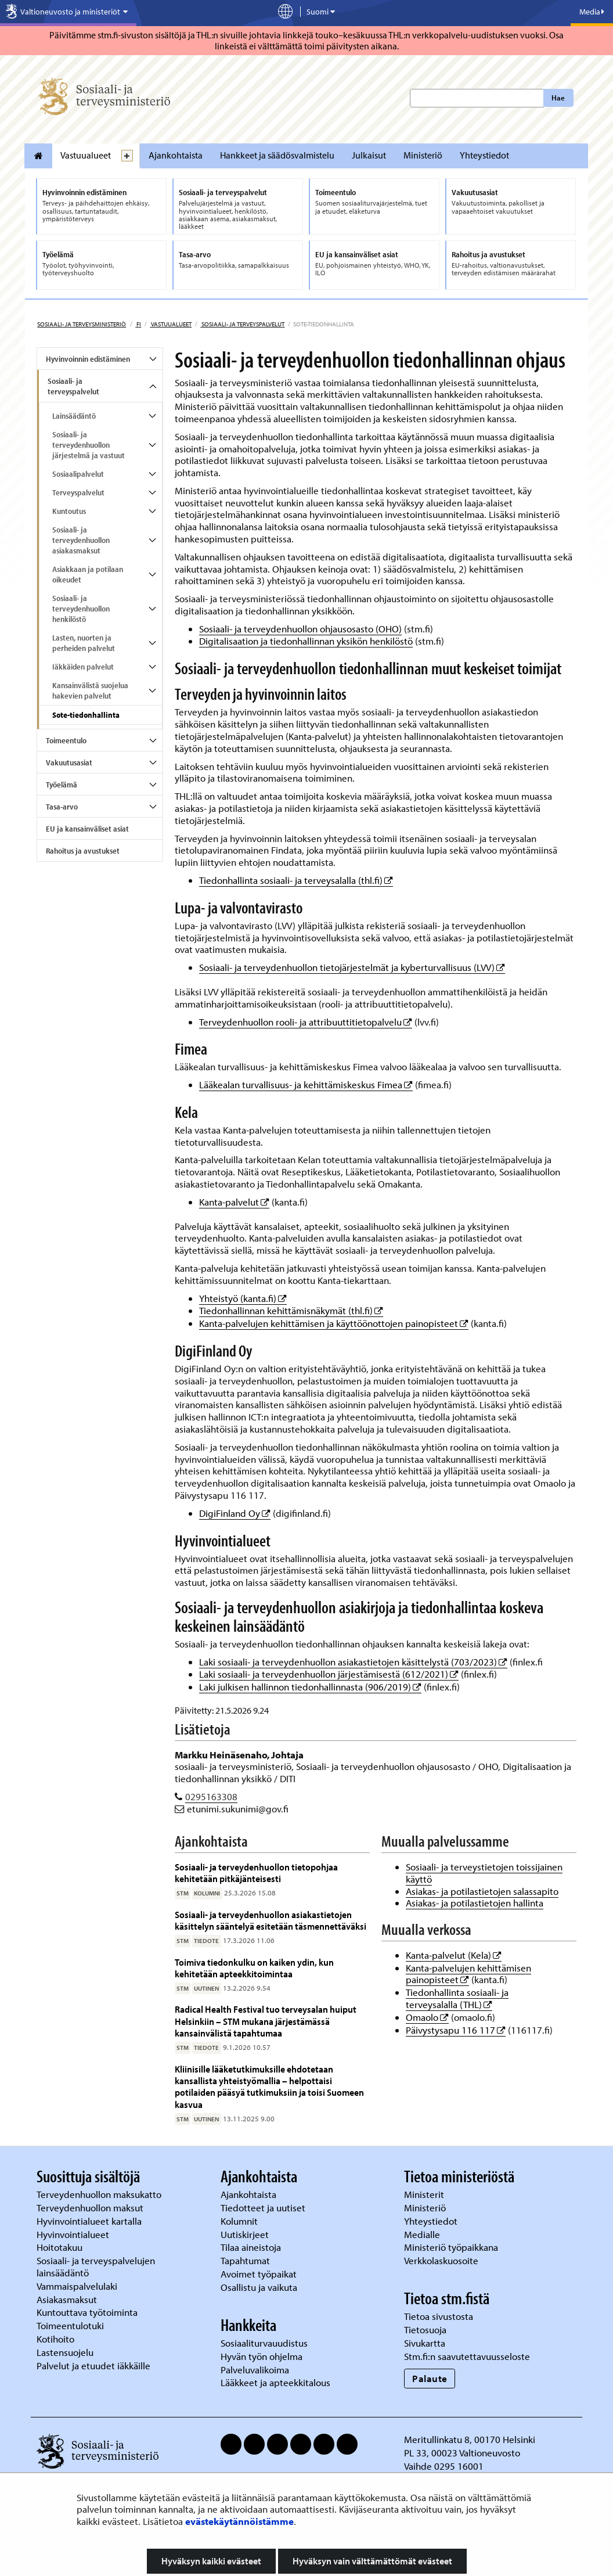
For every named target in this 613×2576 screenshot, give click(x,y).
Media (591, 11)
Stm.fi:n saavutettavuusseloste (467, 2356)
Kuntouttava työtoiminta (87, 2312)
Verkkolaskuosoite (442, 2260)
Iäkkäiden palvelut (83, 666)
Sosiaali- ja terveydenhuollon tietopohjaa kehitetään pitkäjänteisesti (256, 1872)
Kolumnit (240, 2221)
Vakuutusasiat (69, 762)
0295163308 (211, 1796)
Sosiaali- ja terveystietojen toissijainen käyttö (484, 1873)
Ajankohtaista (176, 155)
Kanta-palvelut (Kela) (454, 1955)
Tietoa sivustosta (438, 2316)
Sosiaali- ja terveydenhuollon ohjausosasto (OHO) (300, 629)
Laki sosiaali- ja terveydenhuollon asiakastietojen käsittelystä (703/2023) (353, 1662)
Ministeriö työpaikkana (452, 2247)
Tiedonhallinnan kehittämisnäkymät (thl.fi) (291, 1310)
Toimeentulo (66, 740)
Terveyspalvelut (78, 492)
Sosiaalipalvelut (78, 474)
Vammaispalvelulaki (78, 2286)
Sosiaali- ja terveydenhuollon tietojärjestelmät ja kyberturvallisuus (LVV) (352, 967)
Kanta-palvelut (234, 1202)
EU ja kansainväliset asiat (87, 828)
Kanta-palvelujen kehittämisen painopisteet (468, 1974)
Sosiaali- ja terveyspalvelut (242, 324)
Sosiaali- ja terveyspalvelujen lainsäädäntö (96, 2266)
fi (138, 324)
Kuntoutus (69, 511)
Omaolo (427, 2017)
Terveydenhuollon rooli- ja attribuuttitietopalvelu (305, 1022)
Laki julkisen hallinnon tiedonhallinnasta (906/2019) (310, 1687)
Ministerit (425, 2194)
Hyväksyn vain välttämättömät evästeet (372, 2561)
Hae (558, 97)
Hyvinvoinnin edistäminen (88, 359)
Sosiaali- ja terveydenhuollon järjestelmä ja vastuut (88, 444)
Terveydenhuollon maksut (91, 2207)
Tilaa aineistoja (251, 2247)
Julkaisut (369, 155)
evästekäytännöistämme (239, 2521)
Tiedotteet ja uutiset (264, 2207)
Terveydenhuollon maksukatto (100, 2194)
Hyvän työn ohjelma (261, 2356)
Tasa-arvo (62, 806)
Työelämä (61, 784)
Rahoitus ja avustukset (83, 851)
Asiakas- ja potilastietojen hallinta (474, 1903)
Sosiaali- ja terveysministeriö (81, 324)
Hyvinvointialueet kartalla (90, 2221)
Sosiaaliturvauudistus (264, 2343)
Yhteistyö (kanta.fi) (243, 1298)
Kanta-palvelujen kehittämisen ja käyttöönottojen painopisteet (333, 1323)
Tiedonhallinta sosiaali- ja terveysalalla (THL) (457, 1998)
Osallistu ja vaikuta (259, 2287)
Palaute (430, 2378)
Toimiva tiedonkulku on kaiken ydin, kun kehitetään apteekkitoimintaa (254, 1968)
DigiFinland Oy (235, 1513)
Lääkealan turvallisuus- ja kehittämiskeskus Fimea (306, 1084)
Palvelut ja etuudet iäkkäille (93, 2365)
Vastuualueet (85, 155)
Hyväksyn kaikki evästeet (211, 2561)
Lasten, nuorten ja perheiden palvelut (83, 642)
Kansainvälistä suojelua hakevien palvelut (90, 690)
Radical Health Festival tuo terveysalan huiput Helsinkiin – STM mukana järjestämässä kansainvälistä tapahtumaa (265, 2021)
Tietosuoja (425, 2329)
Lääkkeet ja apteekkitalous (275, 2382)
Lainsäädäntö (74, 416)
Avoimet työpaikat (259, 2274)
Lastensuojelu (66, 2352)
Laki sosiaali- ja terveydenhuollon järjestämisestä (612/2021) (329, 1674)
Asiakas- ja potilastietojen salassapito (482, 1891)
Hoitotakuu (61, 2247)
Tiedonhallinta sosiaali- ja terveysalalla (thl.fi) (296, 880)
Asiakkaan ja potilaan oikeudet (87, 574)
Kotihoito (55, 2339)
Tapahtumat (245, 2260)
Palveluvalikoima (255, 2369)
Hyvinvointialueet (74, 2234)
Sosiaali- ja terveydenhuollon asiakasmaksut (81, 540)
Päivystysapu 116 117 (456, 2030)
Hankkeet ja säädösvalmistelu (277, 155)
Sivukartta (424, 2343)
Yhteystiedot (484, 155)
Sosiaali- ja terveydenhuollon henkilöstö (81, 608)
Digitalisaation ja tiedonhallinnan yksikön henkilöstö (306, 641)
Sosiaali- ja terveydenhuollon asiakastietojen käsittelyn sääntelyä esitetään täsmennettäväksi (270, 1920)
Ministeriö (422, 155)
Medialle (423, 2234)
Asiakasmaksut (67, 2299)
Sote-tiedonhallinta (86, 715)
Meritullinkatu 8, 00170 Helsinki (469, 2439)
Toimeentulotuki (71, 2325)
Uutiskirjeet (246, 2234)
